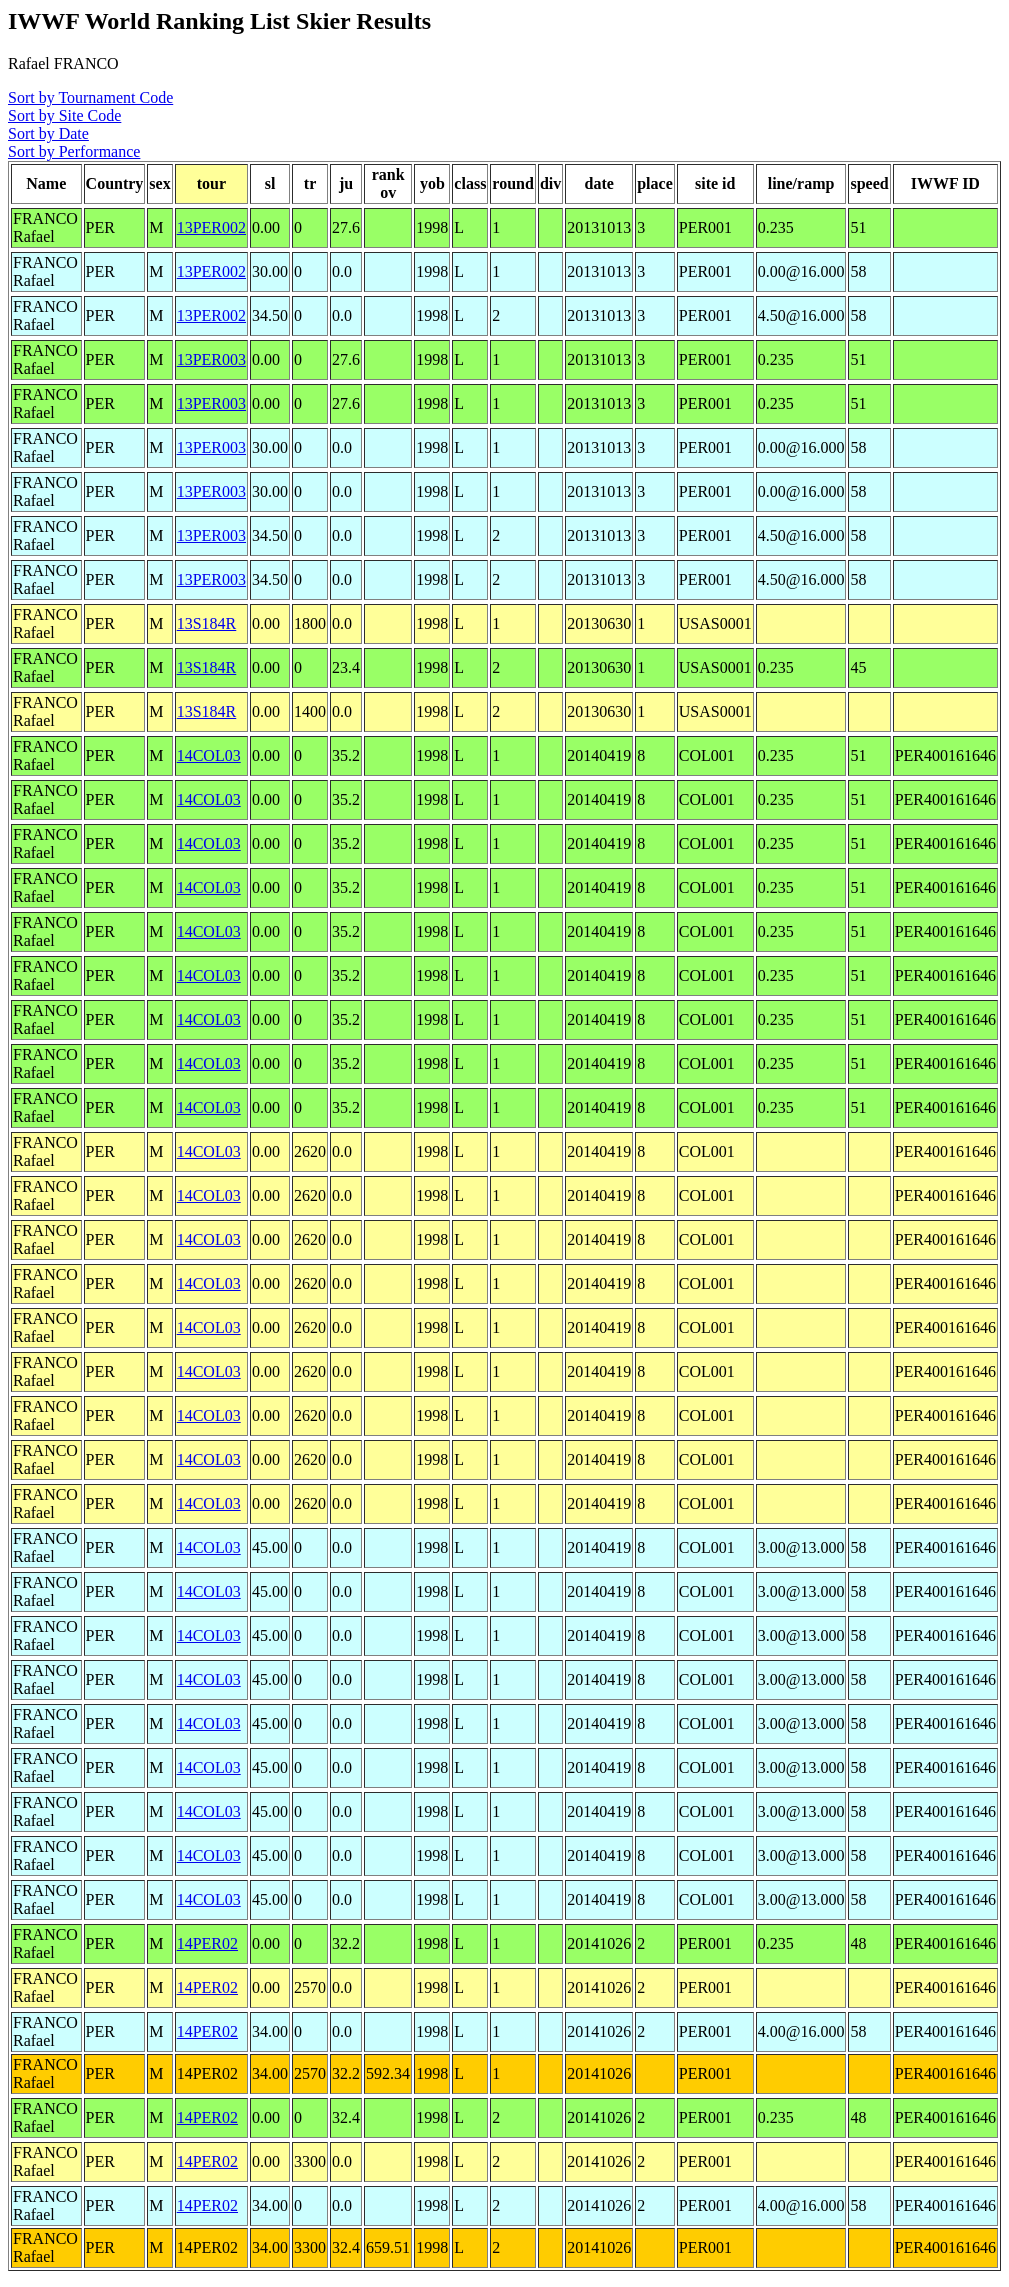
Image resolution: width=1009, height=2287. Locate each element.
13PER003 (211, 359)
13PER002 (211, 227)
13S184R (207, 623)
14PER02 (207, 1943)
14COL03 (209, 755)
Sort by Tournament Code (90, 97)
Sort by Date (48, 133)
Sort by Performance (74, 151)
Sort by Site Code (64, 115)
